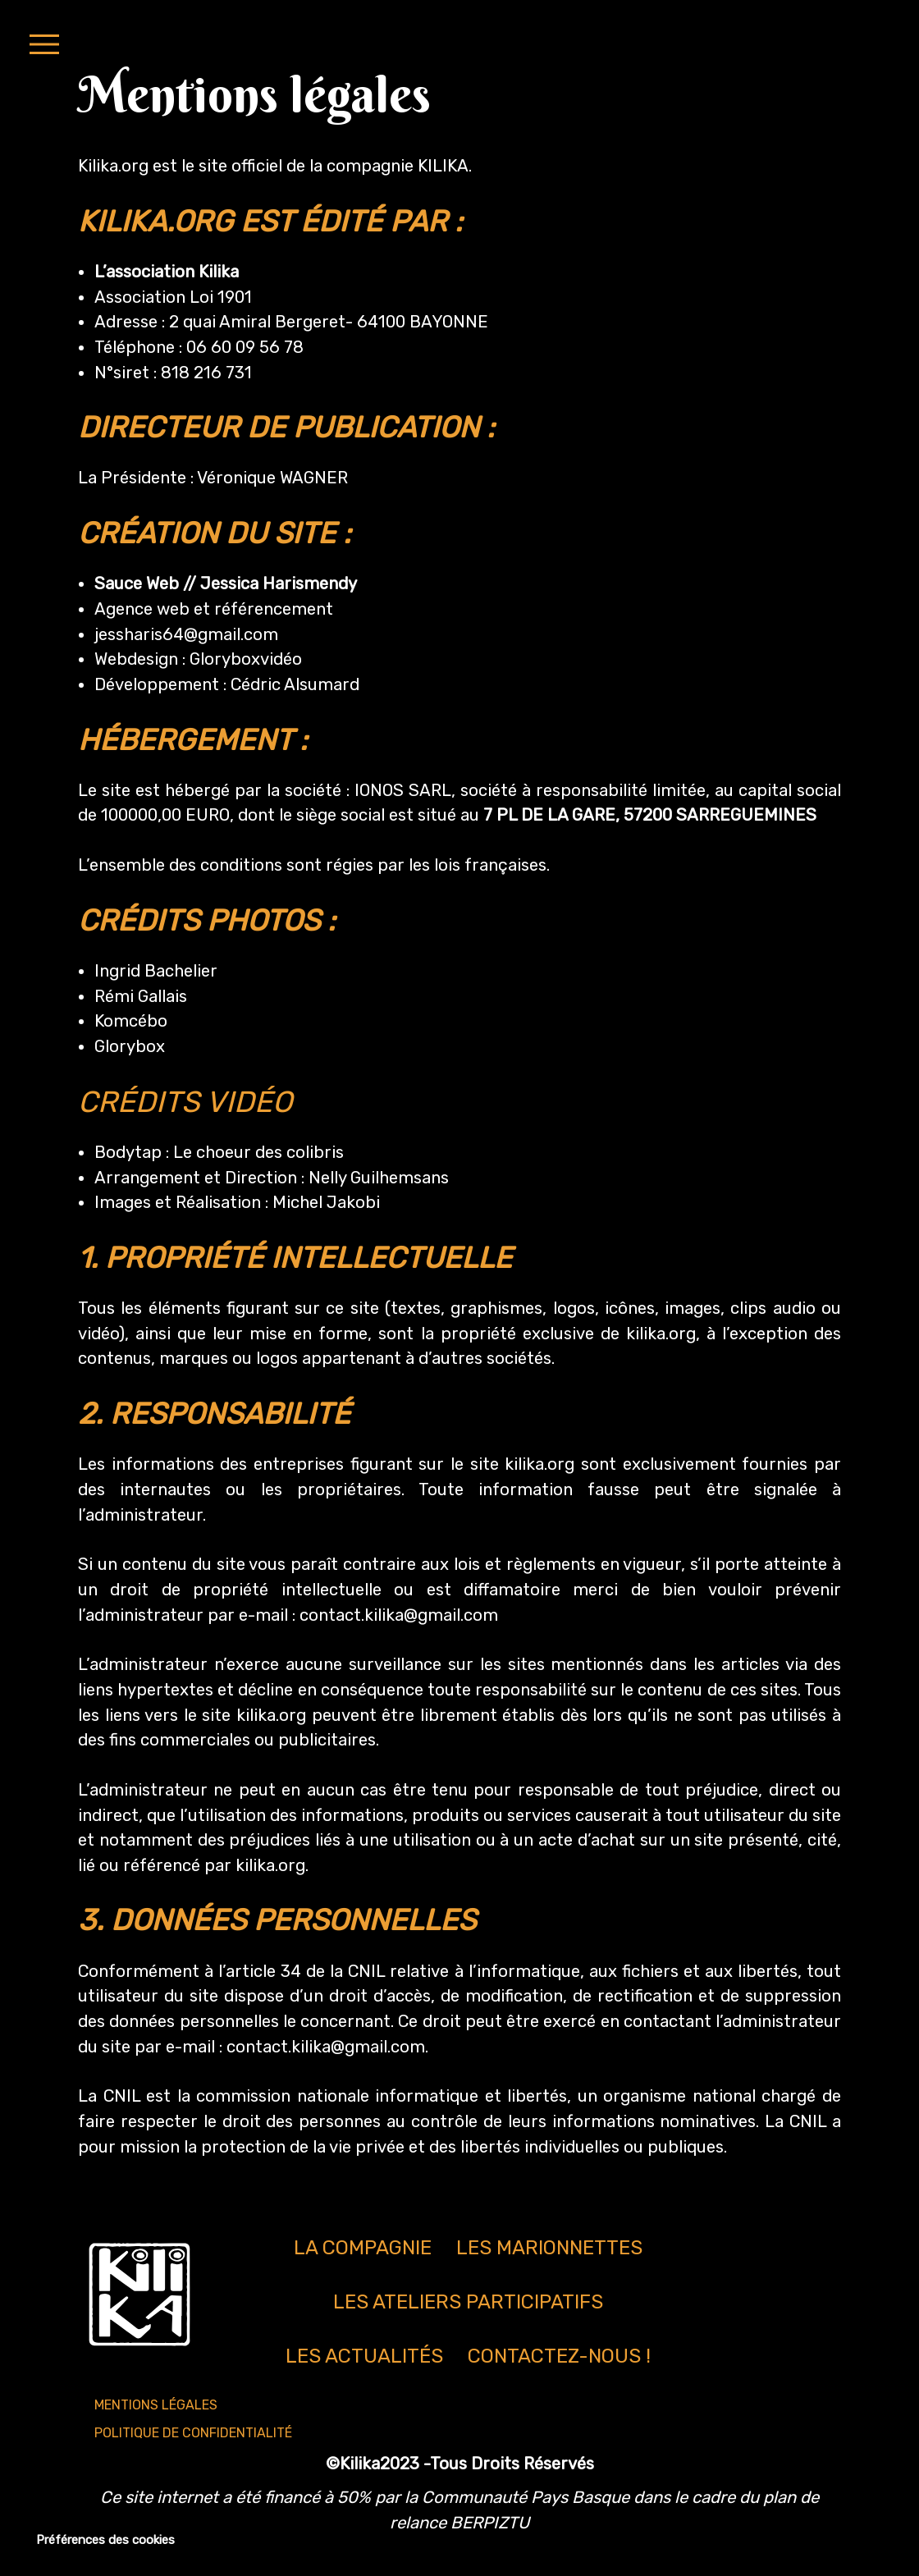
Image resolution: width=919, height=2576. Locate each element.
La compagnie (363, 2247)
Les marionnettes (549, 2247)
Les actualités (364, 2356)
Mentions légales (155, 2405)
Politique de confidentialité (193, 2433)
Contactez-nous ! (559, 2356)
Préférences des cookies (105, 2540)
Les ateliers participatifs (468, 2301)
